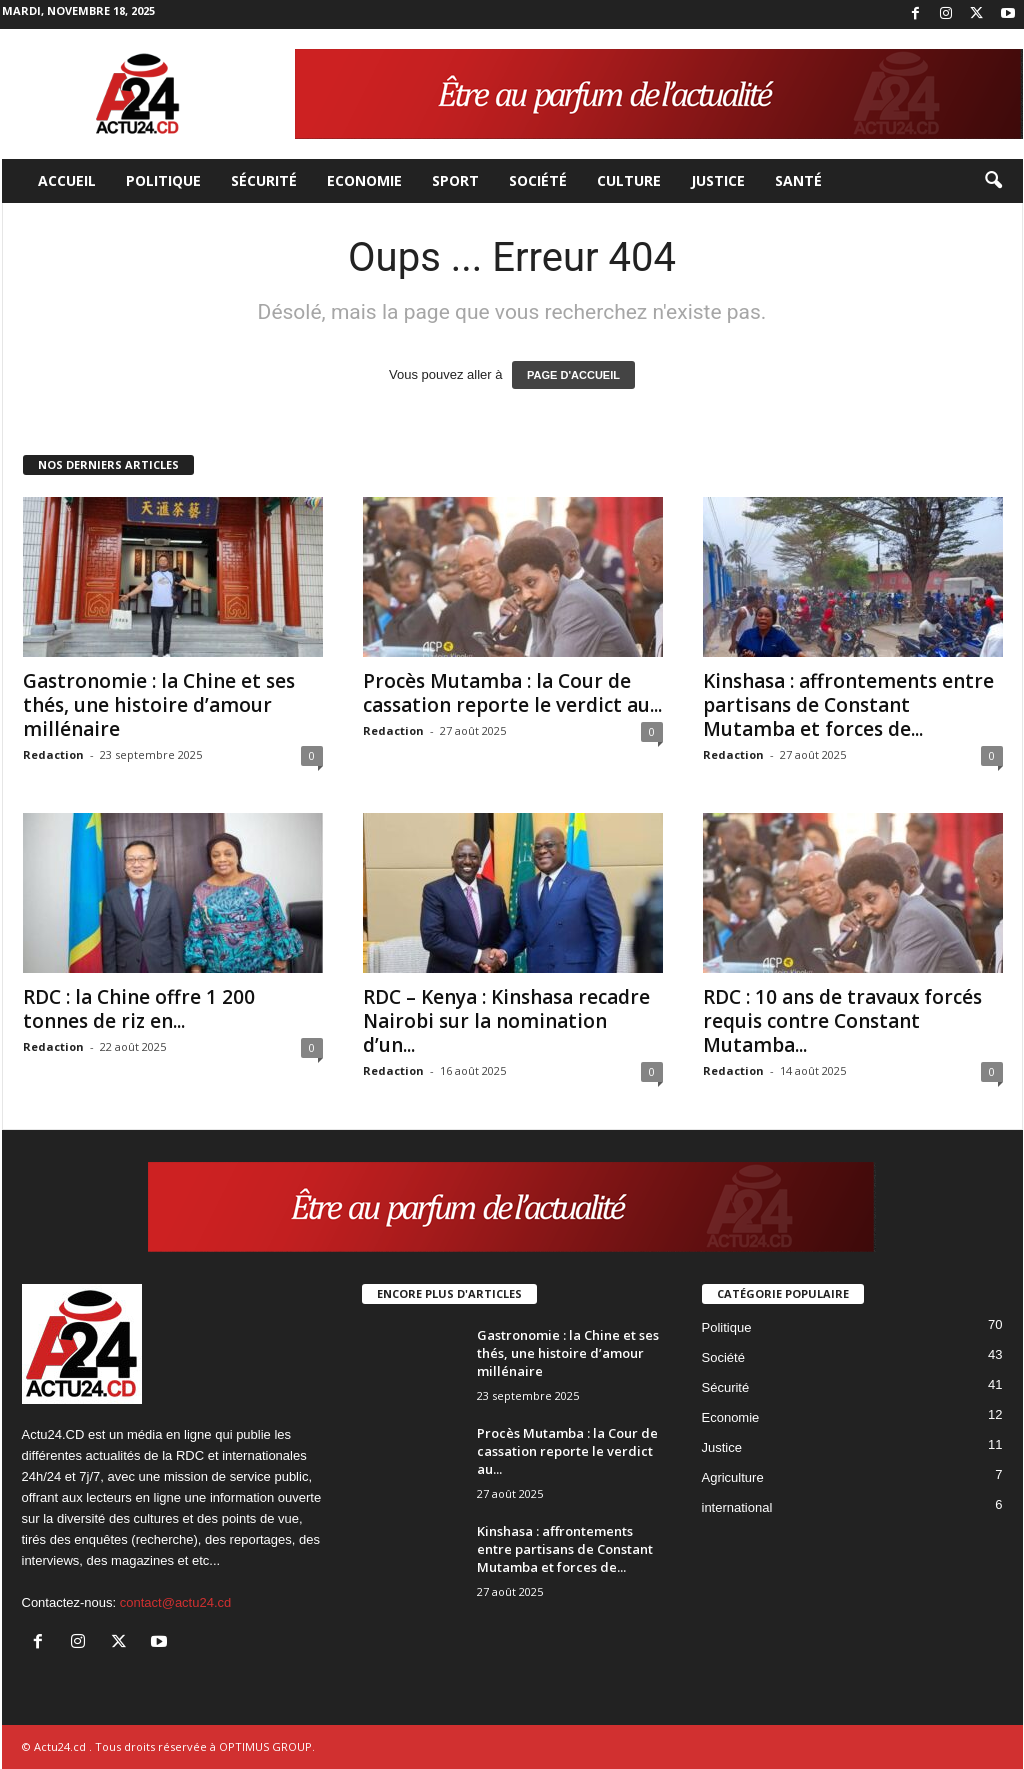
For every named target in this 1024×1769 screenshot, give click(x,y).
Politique (163, 180)
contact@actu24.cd (175, 1602)
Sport (455, 180)
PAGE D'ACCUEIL (573, 375)
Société (538, 180)
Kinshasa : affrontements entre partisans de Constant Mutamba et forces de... (848, 705)
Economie (364, 180)
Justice (718, 180)
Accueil (67, 180)
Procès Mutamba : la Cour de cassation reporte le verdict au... (512, 693)
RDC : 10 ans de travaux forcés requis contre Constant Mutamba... (842, 1021)
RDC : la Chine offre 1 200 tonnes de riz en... (139, 1009)
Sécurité (264, 180)
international (737, 1507)
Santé (798, 180)
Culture (629, 180)
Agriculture (733, 1477)
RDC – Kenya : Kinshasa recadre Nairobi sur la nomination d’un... (506, 1021)
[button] (993, 181)
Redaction (53, 754)
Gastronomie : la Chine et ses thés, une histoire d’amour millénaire (159, 705)
